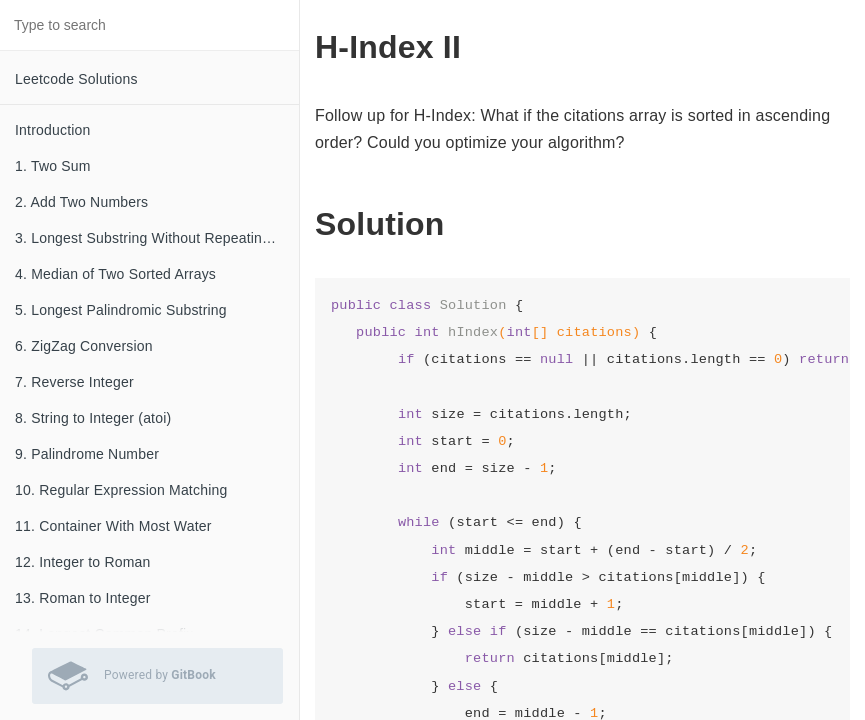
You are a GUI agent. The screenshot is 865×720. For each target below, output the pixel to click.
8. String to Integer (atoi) (93, 418)
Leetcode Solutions (76, 79)
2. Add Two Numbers (81, 202)
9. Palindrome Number (87, 454)
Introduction (53, 130)
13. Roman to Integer (83, 598)
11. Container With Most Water (113, 526)
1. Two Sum (53, 166)
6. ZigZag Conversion (84, 346)
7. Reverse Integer (74, 382)
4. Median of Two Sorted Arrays (115, 274)
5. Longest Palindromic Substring (121, 310)
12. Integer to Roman (83, 562)
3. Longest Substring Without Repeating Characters (157, 238)
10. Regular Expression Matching (121, 490)
